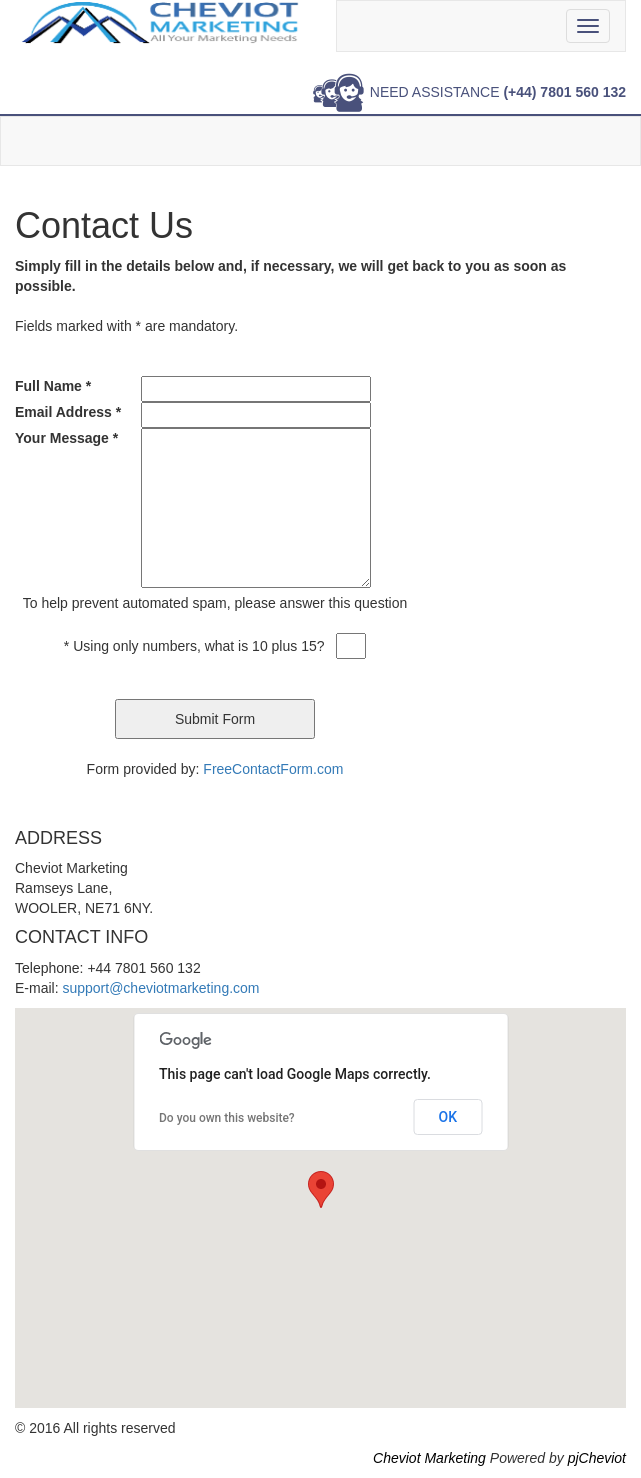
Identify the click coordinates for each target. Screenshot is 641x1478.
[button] (321, 1189)
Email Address (68, 412)
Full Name (53, 386)
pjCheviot (597, 1458)
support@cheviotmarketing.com (160, 988)
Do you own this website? (227, 1118)
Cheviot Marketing (429, 1458)
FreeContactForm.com (273, 769)
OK (448, 1117)
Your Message (66, 438)
